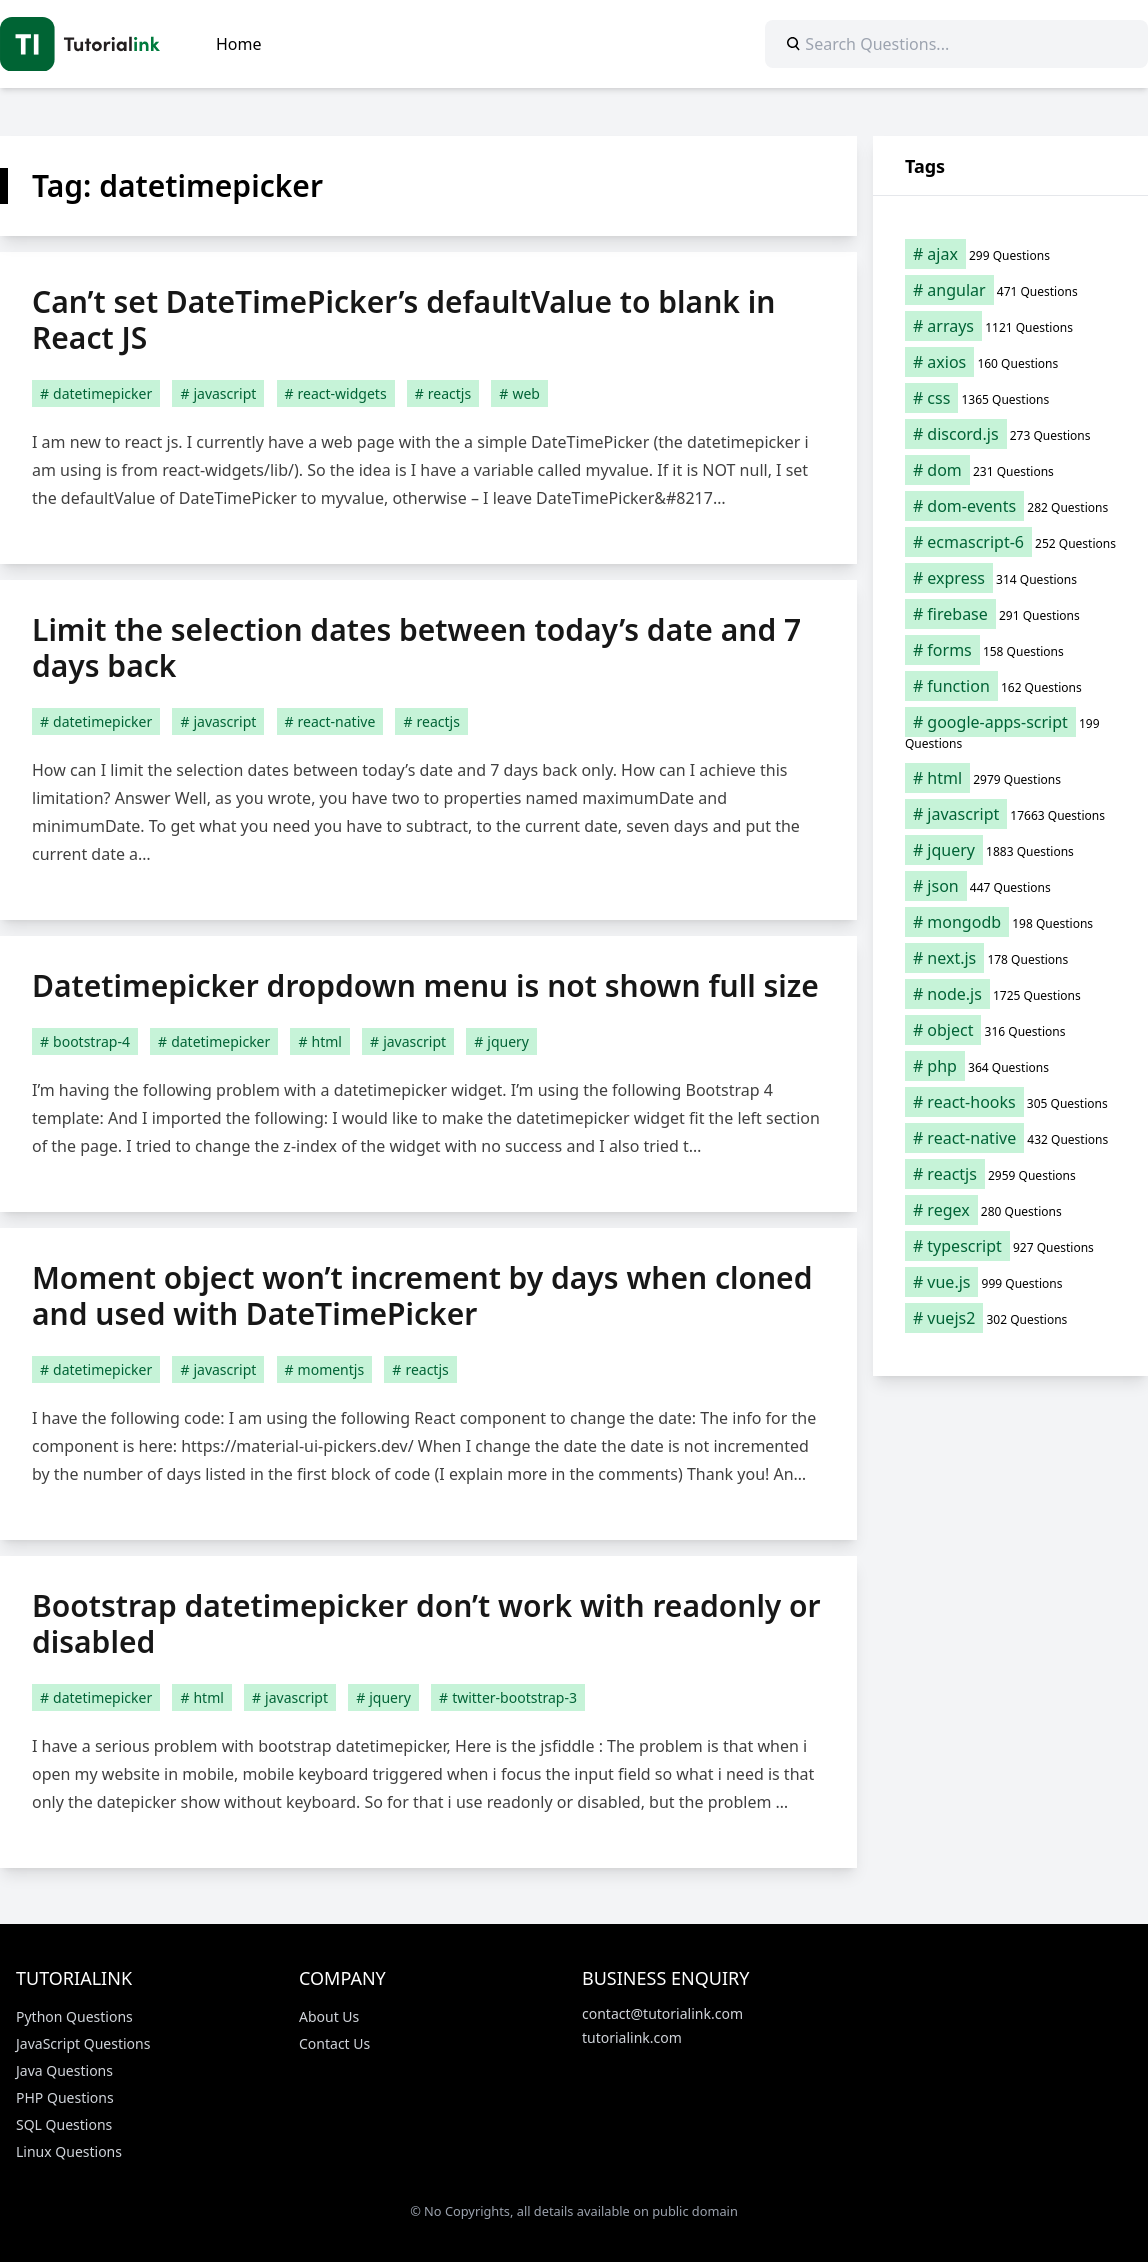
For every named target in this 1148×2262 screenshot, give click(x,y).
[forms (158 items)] (1010, 650)
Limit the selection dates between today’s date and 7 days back (416, 647)
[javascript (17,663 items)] (1010, 814)
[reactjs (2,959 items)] (1010, 1174)
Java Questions (64, 2070)
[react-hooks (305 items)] (1010, 1102)
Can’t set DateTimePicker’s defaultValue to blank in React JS (403, 319)
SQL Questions (64, 2124)
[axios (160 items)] (1010, 362)
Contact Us (334, 2043)
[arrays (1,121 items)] (1010, 326)
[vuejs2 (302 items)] (1010, 1318)
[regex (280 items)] (1010, 1210)
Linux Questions (69, 2151)
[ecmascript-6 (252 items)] (1010, 542)
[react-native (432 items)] (1010, 1138)
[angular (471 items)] (1010, 290)
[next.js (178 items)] (1010, 958)
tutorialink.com (632, 2037)
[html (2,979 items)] (1010, 778)
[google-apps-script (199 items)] (1010, 732)
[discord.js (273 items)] (1010, 434)
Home (239, 44)
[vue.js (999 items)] (1010, 1282)
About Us (329, 2016)
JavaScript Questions (83, 2043)
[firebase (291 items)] (1010, 614)
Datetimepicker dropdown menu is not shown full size (425, 985)
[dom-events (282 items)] (1010, 506)
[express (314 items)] (1010, 578)
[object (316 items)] (1010, 1030)
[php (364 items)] (1010, 1066)
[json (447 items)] (1010, 886)
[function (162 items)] (1010, 686)
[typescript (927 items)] (1010, 1246)
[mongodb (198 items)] (1010, 922)
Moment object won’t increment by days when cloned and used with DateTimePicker (422, 1295)
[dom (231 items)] (1010, 470)
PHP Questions (65, 2097)
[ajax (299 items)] (1010, 254)
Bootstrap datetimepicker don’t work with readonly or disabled (426, 1623)
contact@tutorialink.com (662, 2013)
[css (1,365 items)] (1010, 398)
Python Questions (74, 2016)
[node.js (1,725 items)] (1010, 994)
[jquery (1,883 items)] (1010, 850)
